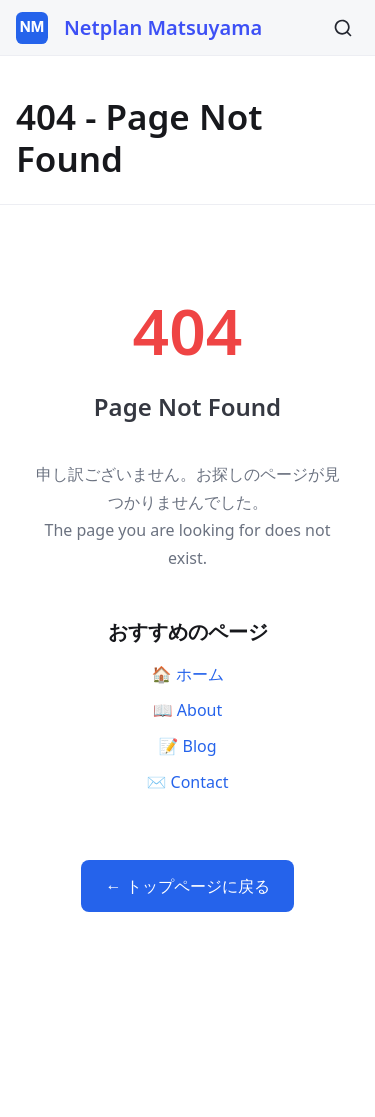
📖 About (188, 710)
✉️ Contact (188, 782)
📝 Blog (187, 746)
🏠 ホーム (187, 674)
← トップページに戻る (187, 886)
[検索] (343, 28)
